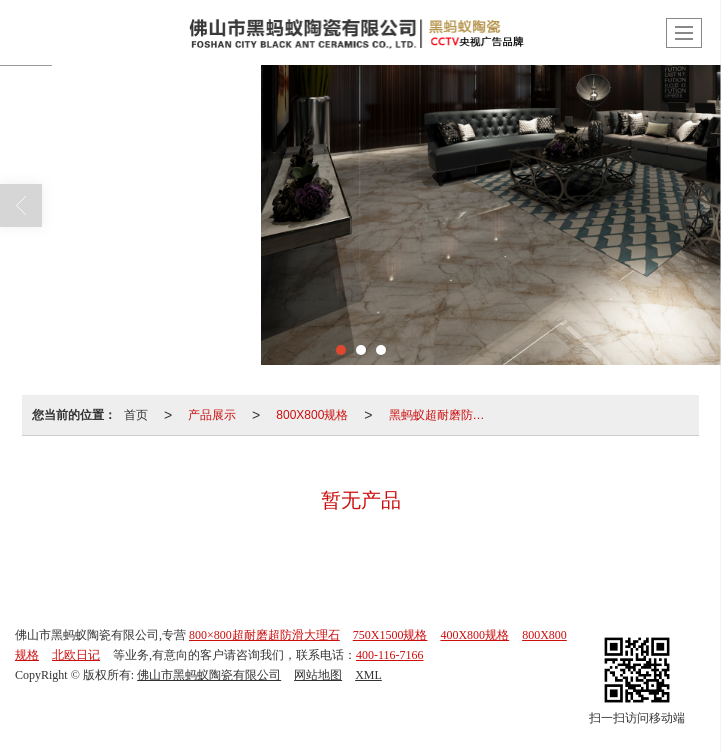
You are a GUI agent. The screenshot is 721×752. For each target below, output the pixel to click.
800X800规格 (312, 415)
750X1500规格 (390, 635)
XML (368, 675)
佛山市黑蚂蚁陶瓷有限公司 (209, 675)
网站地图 (318, 675)
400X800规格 (474, 635)
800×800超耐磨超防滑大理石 (264, 635)
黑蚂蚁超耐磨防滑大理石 (443, 415)
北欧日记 (76, 655)
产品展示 (212, 415)
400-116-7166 (390, 655)
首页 (136, 415)
